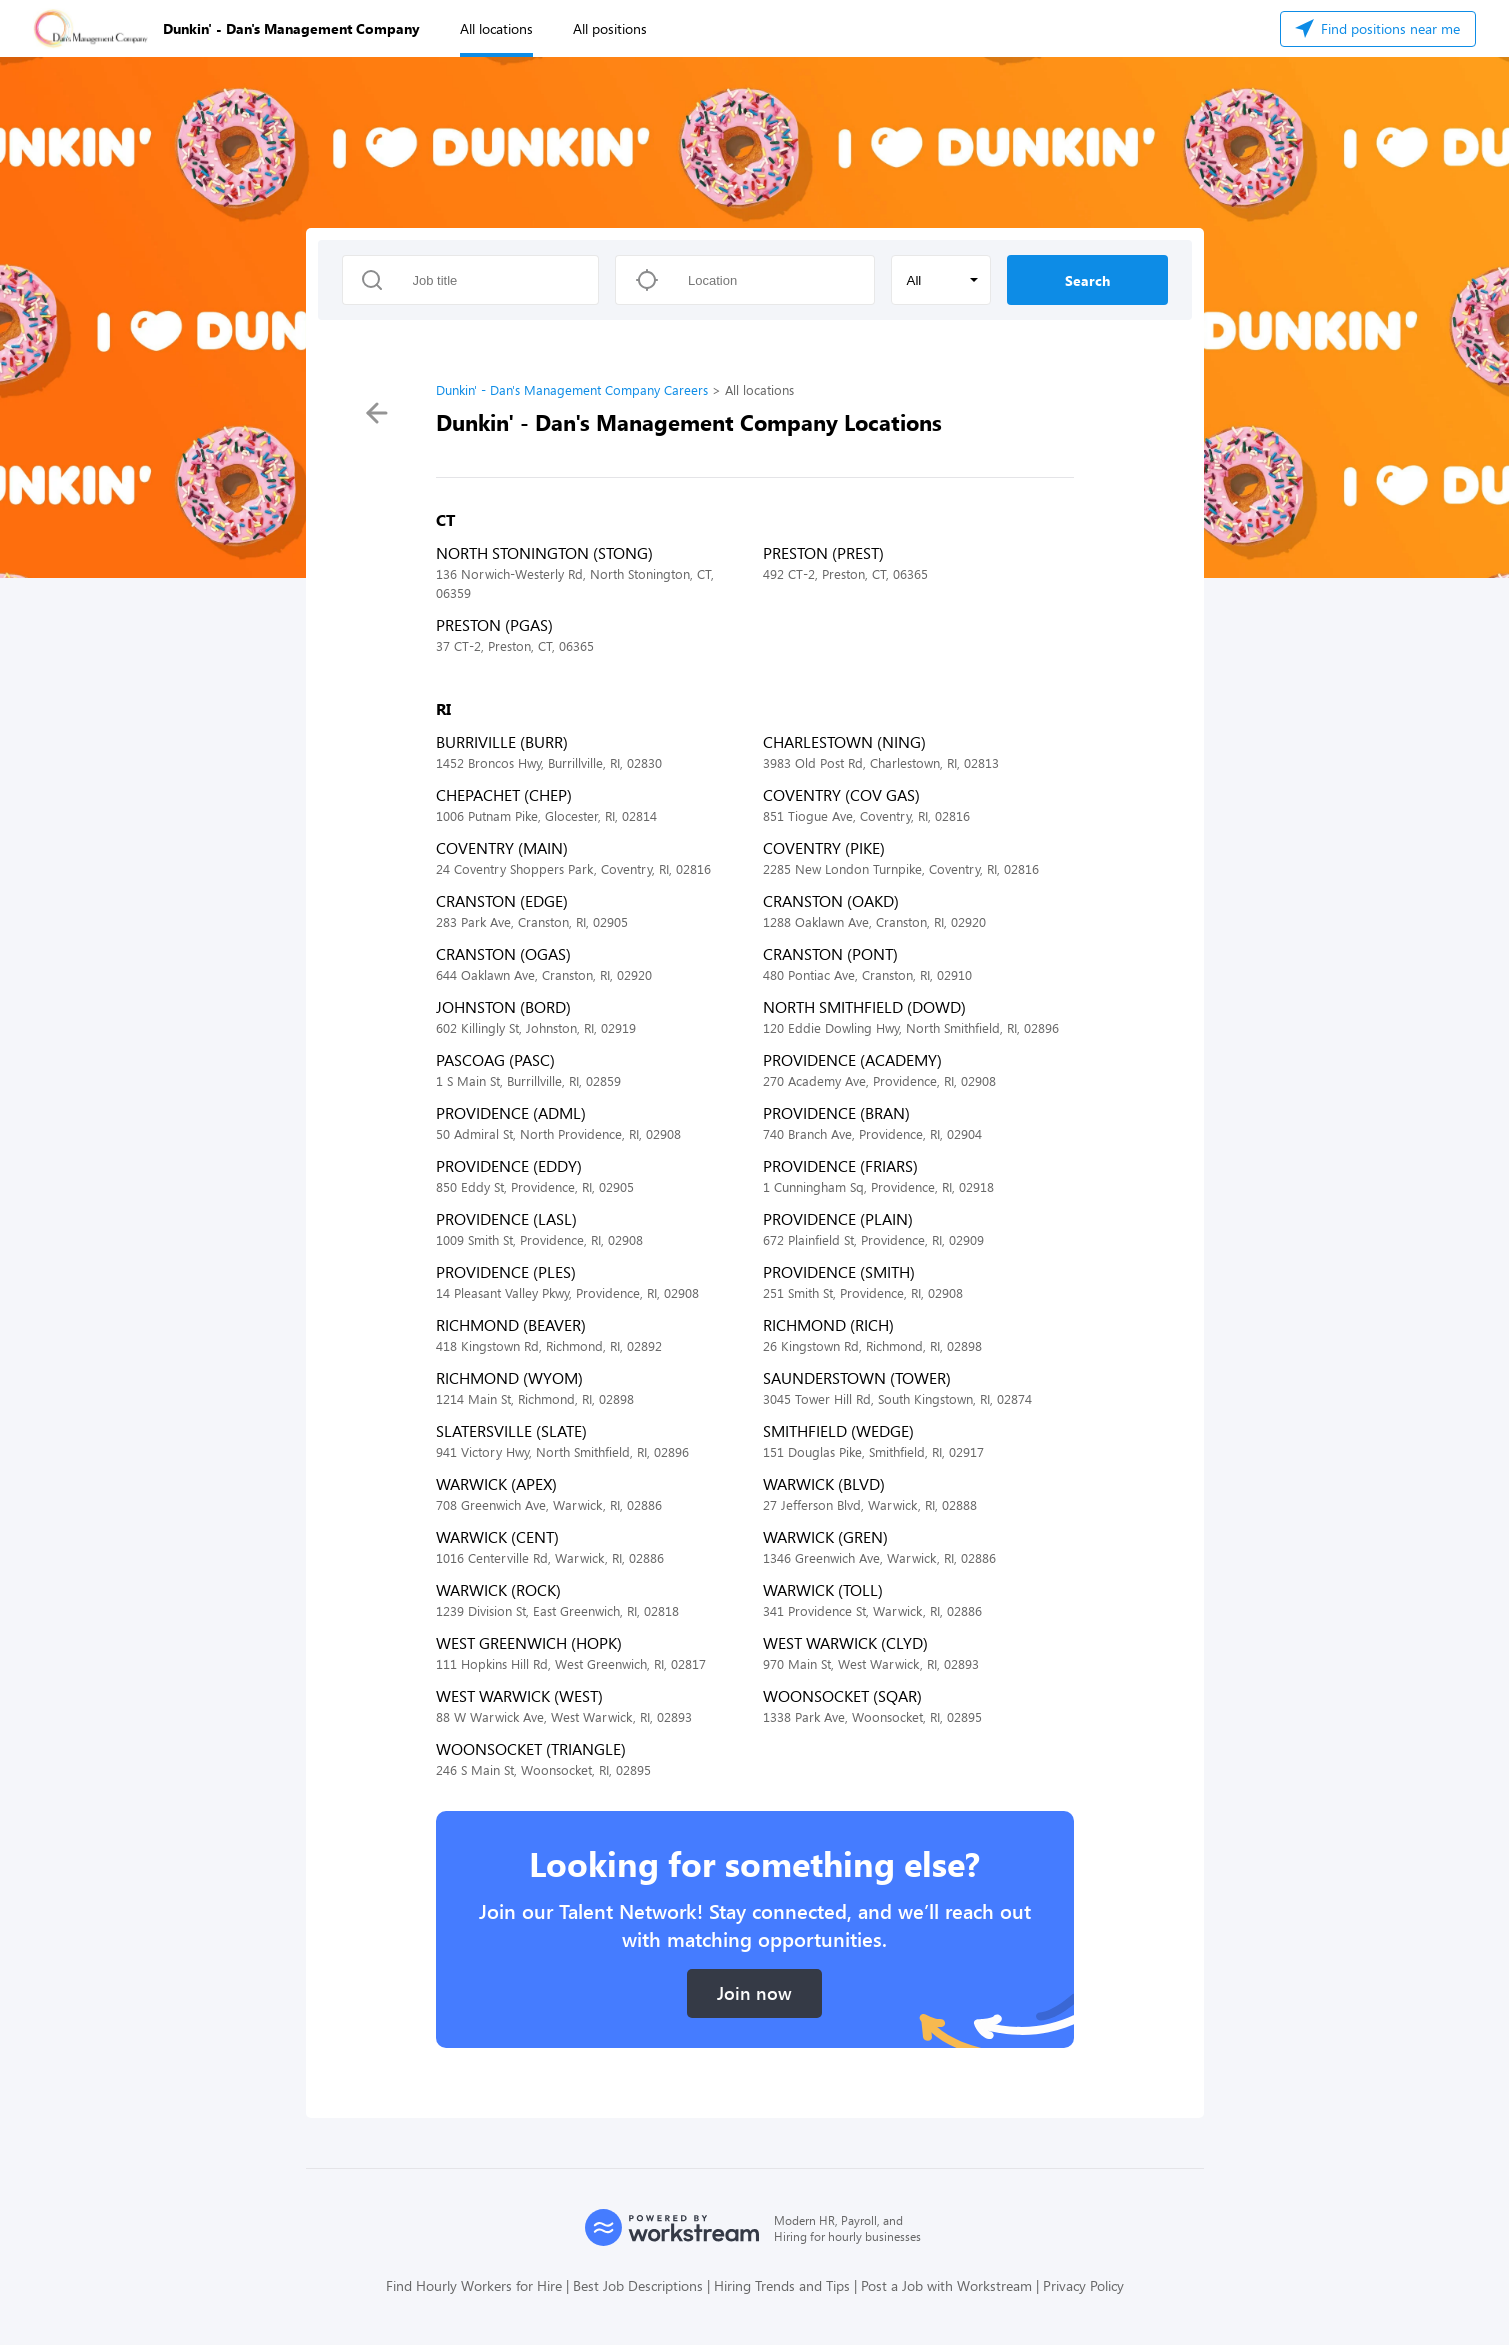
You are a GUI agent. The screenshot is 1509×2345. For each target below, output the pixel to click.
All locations (496, 28)
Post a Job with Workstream (946, 2285)
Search (1087, 280)
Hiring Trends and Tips (782, 2285)
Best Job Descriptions (638, 2285)
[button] (941, 280)
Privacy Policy (1083, 2285)
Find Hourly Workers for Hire (474, 2285)
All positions (610, 28)
